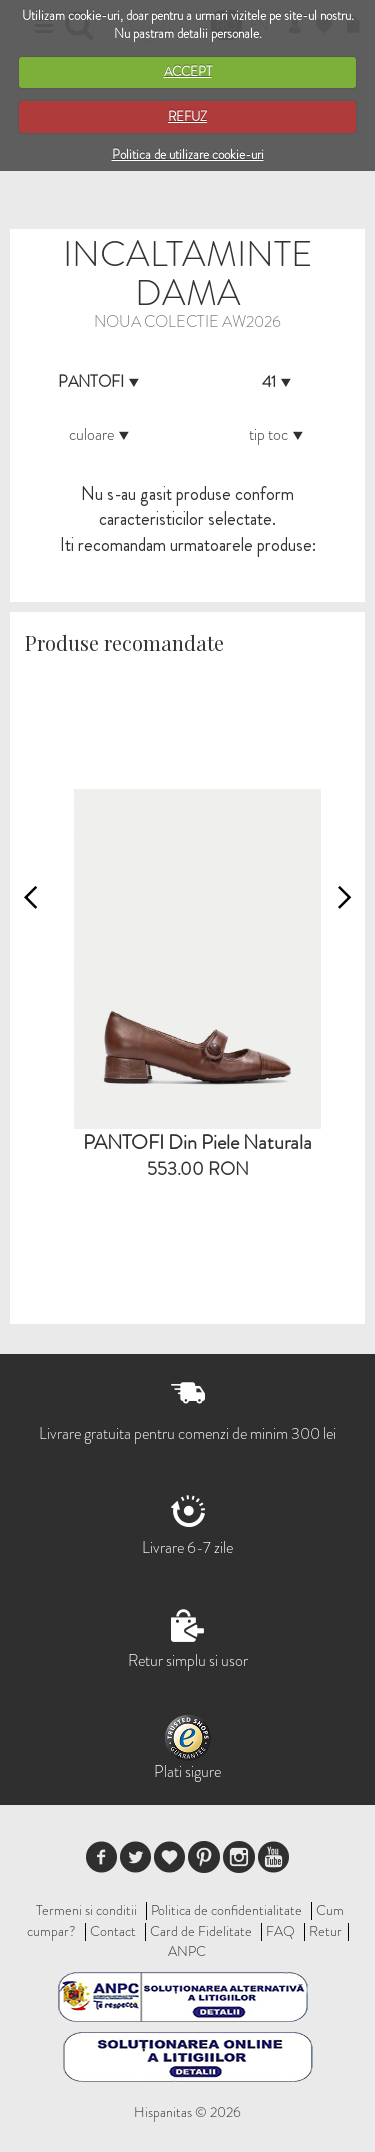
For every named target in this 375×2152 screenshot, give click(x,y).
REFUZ (187, 116)
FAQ (280, 1931)
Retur (325, 1931)
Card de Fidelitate (201, 1931)
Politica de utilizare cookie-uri (188, 154)
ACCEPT (188, 71)
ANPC (187, 1951)
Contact (113, 1931)
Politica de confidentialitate (226, 1910)
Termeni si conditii (86, 1910)
